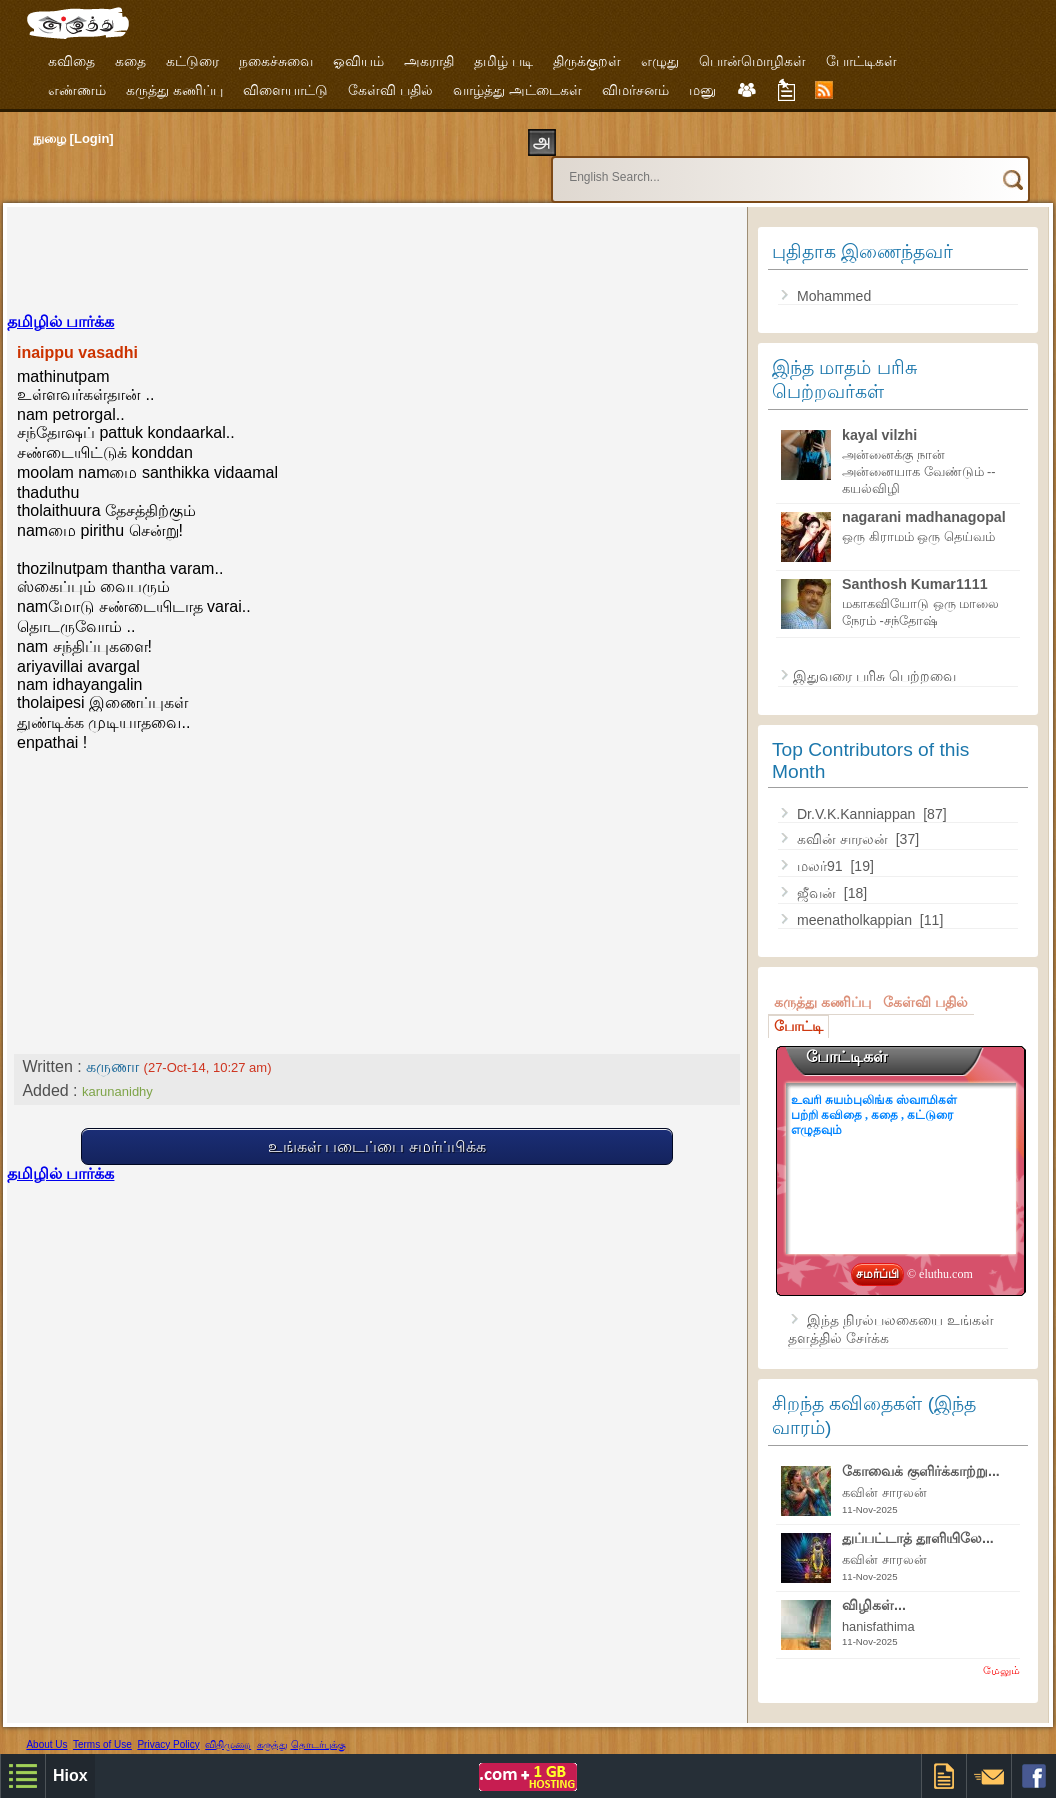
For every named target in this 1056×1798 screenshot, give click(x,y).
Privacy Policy (168, 1726)
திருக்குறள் (587, 61)
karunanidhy (117, 1073)
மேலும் (1001, 1652)
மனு (702, 90)
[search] (752, 168)
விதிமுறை (228, 1726)
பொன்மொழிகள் (752, 61)
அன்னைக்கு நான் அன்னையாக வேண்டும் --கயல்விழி (919, 453)
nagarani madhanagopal (924, 499)
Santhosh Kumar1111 (915, 566)
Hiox (117, 1742)
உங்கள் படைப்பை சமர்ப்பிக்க (377, 1128)
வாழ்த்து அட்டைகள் (517, 90)
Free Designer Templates (286, 1742)
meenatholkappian (856, 902)
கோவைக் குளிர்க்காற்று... (921, 1453)
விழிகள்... (874, 1587)
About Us (46, 1726)
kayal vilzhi (879, 417)
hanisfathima (878, 1608)
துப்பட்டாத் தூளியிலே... (918, 1520)
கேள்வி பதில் (390, 90)
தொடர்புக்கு (318, 1726)
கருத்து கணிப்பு (174, 90)
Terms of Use (102, 1726)
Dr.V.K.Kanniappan (858, 796)
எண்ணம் (77, 90)
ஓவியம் (358, 61)
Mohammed (834, 278)
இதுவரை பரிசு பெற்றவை (874, 658)
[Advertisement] (377, 240)
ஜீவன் (818, 875)
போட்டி (798, 1008)
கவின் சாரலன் (844, 821)
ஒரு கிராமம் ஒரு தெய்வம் (918, 518)
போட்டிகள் (861, 61)
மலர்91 (822, 848)
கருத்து (272, 1726)
